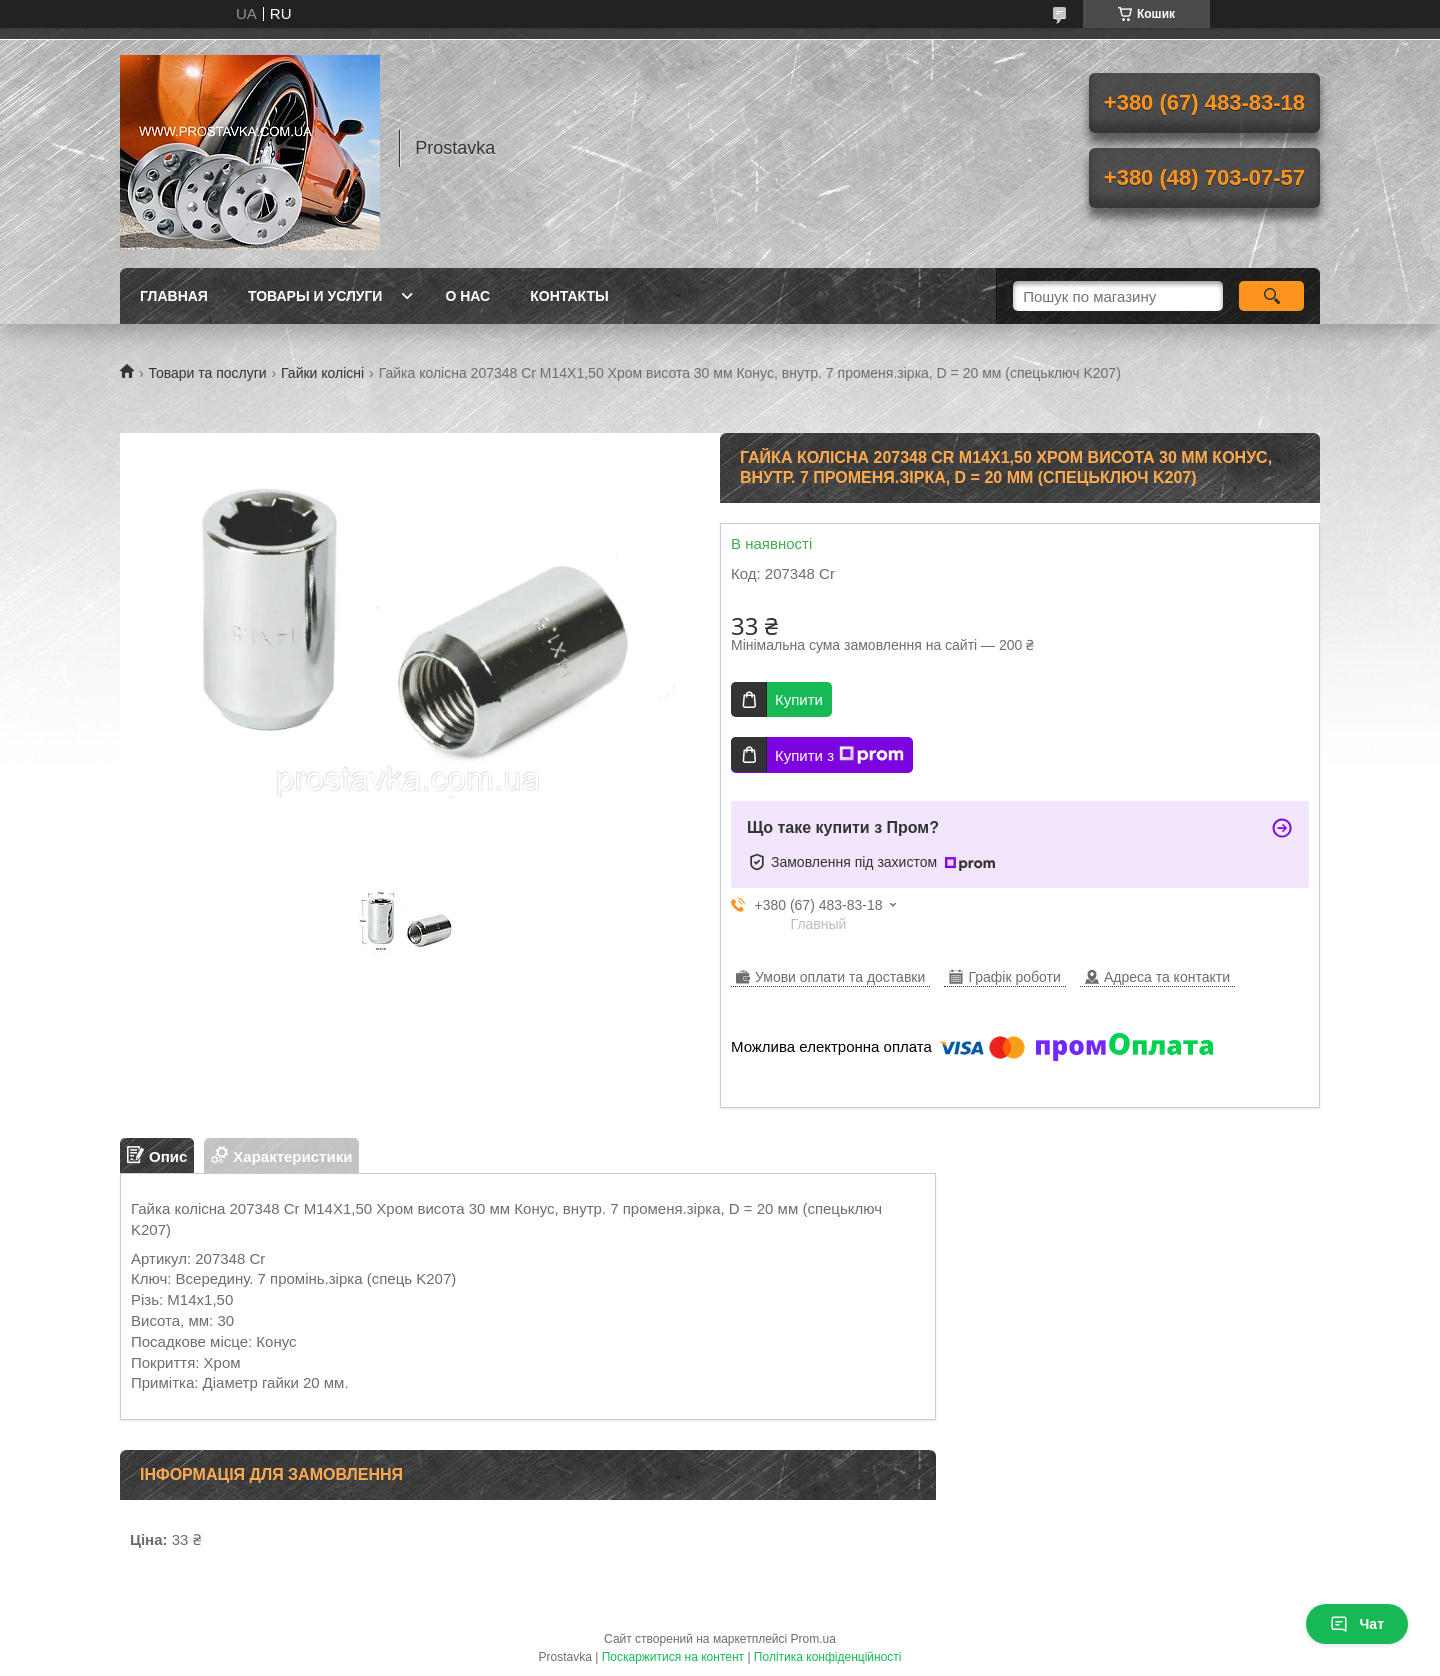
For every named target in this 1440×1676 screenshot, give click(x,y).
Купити (799, 699)
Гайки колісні (322, 373)
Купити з (839, 755)
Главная (174, 296)
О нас (467, 296)
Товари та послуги (207, 373)
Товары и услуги (315, 296)
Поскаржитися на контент (673, 1657)
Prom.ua (813, 1639)
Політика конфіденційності (828, 1657)
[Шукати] (1271, 296)
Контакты (569, 296)
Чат (1357, 1624)
